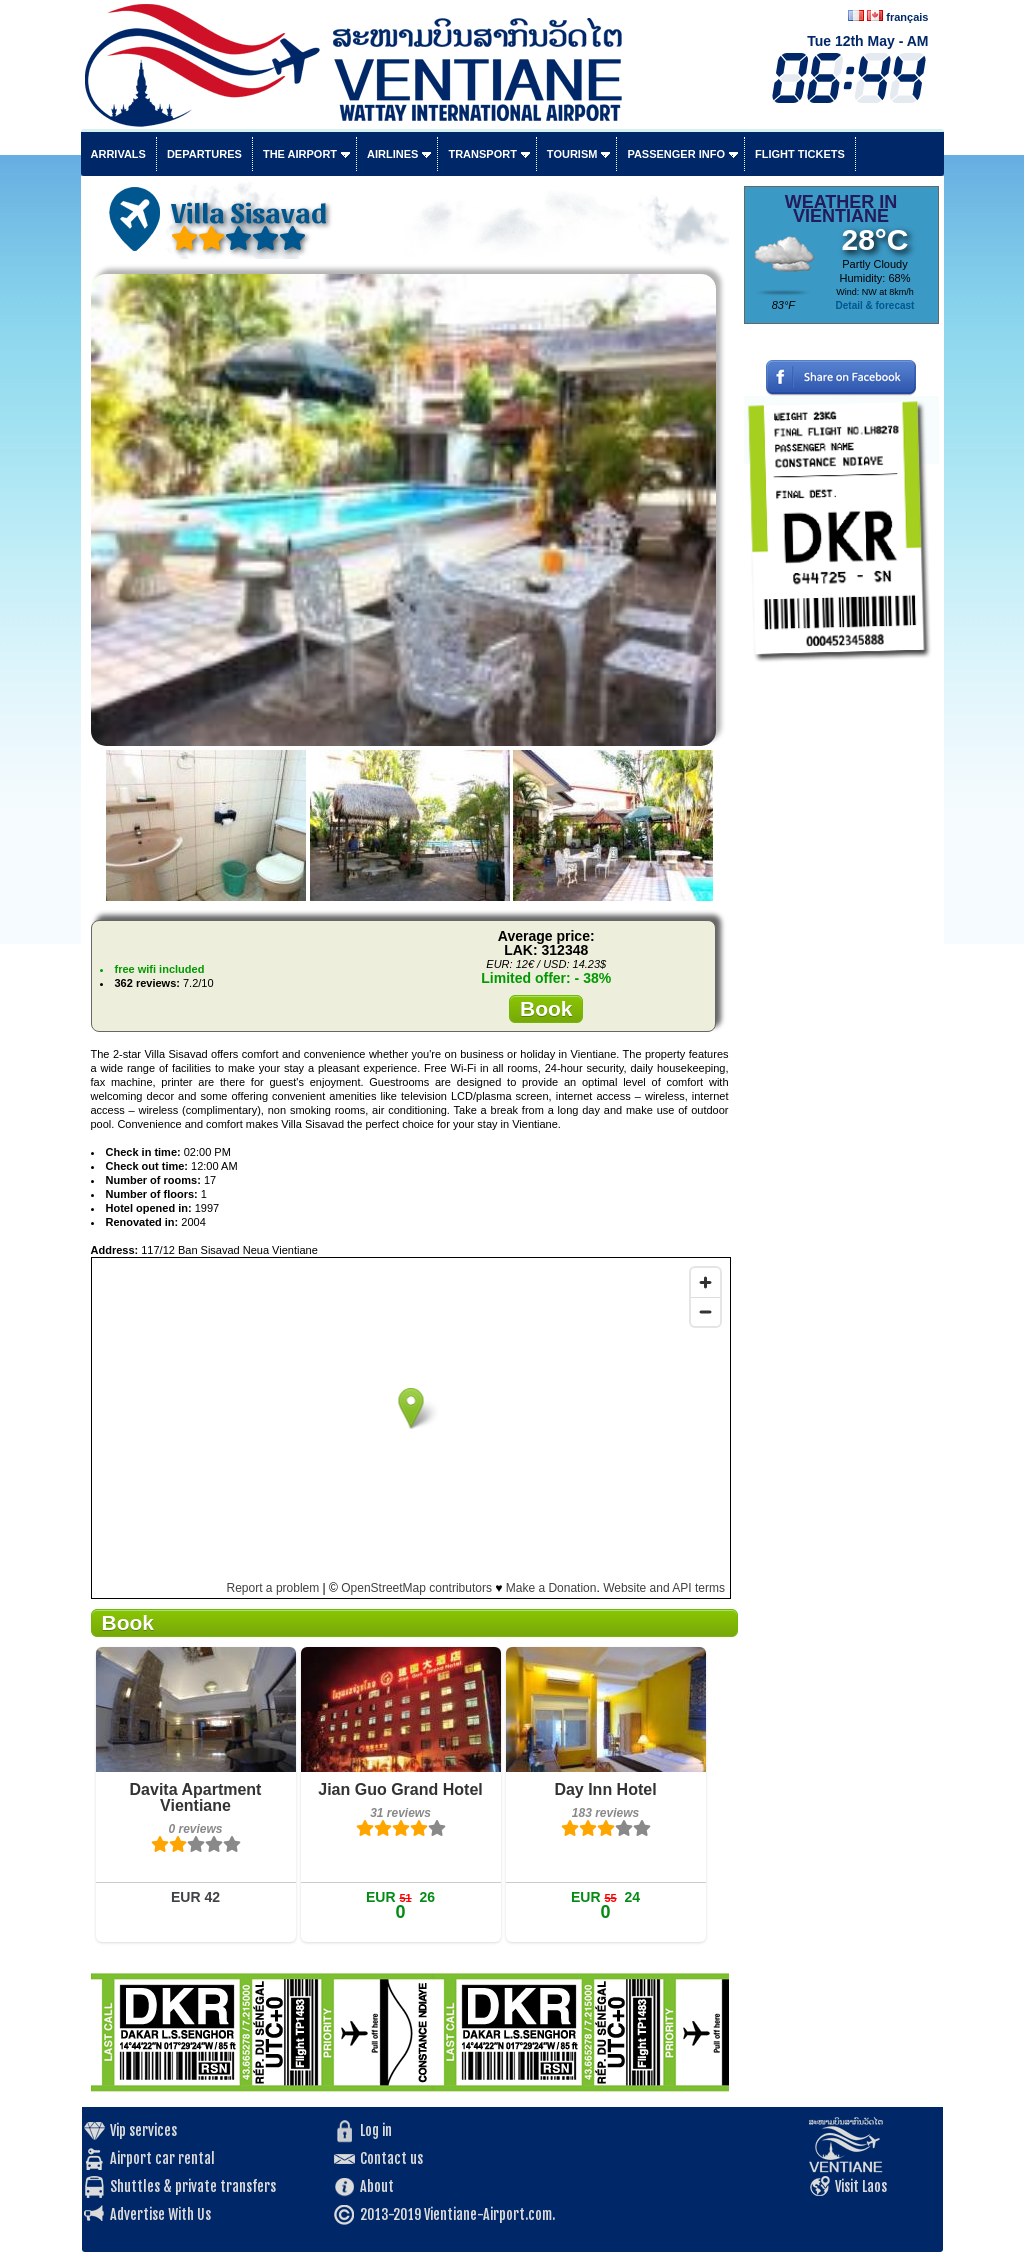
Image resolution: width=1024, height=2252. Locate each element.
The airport (300, 154)
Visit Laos (861, 2186)
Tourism (572, 154)
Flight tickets (800, 154)
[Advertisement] (841, 975)
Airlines (392, 154)
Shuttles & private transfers (193, 2186)
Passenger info (676, 154)
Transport (482, 154)
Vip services (143, 2130)
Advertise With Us (160, 2214)
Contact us (391, 2158)
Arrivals (118, 154)
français (907, 17)
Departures (204, 154)
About (377, 2186)
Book (546, 1008)
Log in (376, 2130)
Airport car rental (162, 2158)
